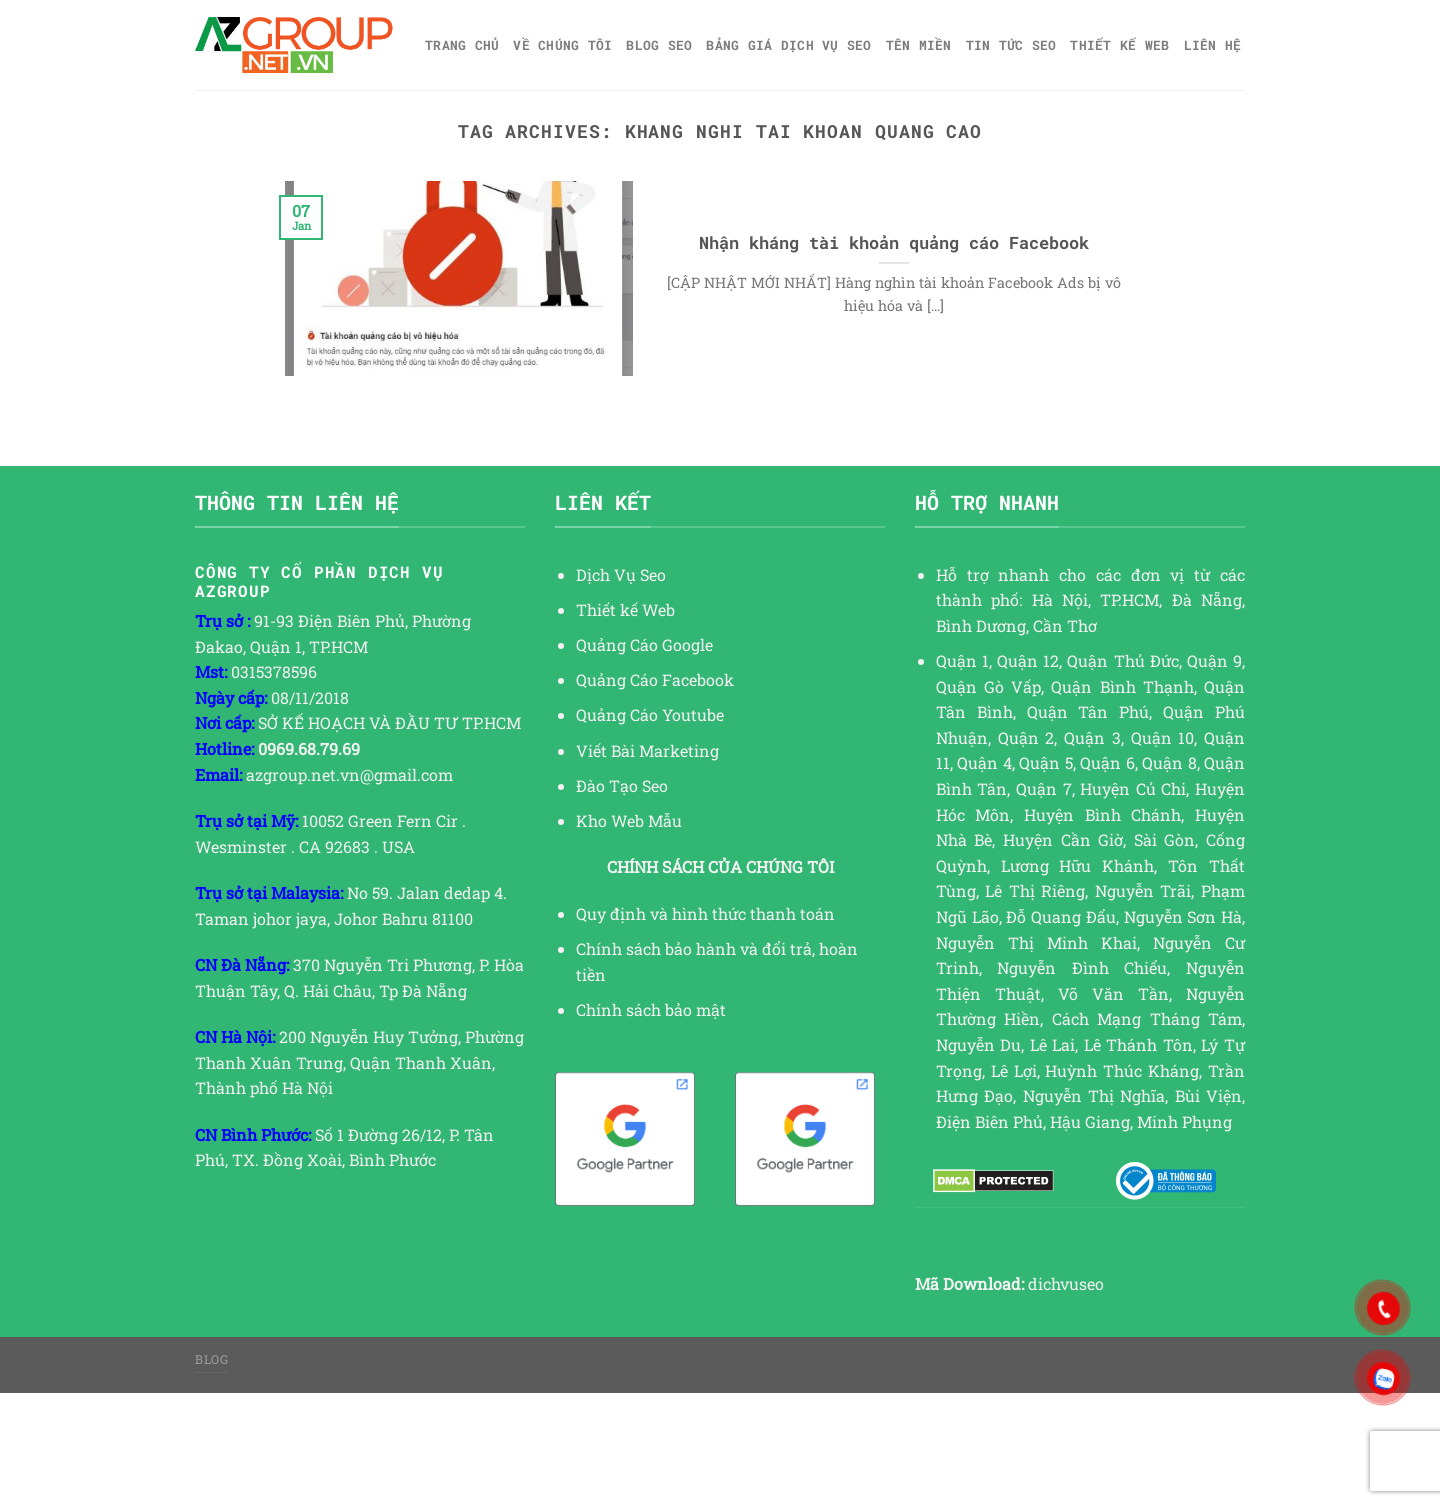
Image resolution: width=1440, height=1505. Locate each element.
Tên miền (919, 45)
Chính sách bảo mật (651, 1009)
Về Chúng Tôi (562, 45)
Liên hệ (1213, 45)
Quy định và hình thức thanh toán (705, 913)
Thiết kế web (1119, 45)
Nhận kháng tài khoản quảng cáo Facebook (894, 242)
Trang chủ (462, 45)
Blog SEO (659, 45)
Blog (211, 1359)
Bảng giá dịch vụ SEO (788, 45)
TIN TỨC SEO (1011, 45)
